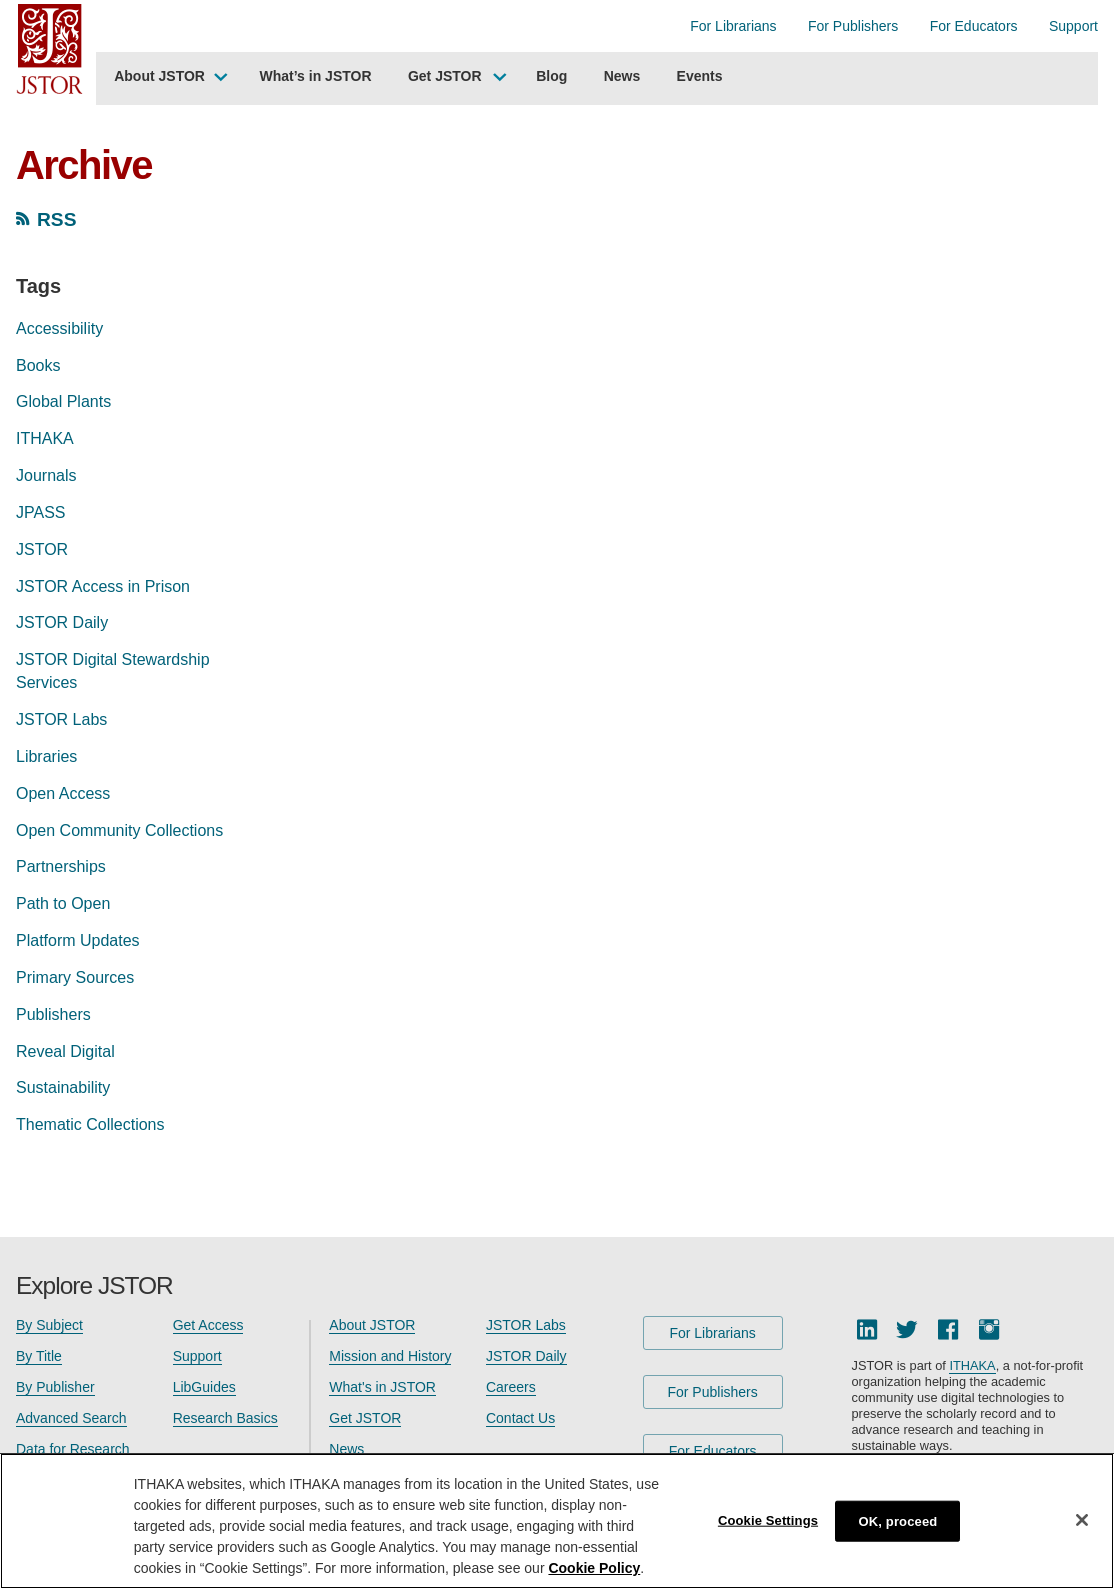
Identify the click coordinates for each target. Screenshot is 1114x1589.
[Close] (1082, 1520)
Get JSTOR (445, 76)
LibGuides (204, 1387)
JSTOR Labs (61, 719)
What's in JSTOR (382, 1387)
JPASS (41, 512)
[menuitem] (168, 79)
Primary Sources (75, 977)
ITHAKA (45, 438)
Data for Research (73, 1449)
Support (1073, 26)
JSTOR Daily (62, 622)
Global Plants (63, 401)
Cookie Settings (768, 1519)
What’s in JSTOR (316, 76)
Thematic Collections (90, 1124)
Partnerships (61, 866)
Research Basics (225, 1418)
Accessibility (59, 328)
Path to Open (63, 903)
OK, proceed (898, 1520)
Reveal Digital (65, 1051)
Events (700, 76)
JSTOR (42, 549)
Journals (46, 475)
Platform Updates (78, 940)
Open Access (63, 793)
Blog (551, 76)
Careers (511, 1387)
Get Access (208, 1325)
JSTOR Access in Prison (103, 586)
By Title (39, 1356)
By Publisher (55, 1387)
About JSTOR (159, 76)
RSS (56, 219)
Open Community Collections (119, 830)
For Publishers (853, 26)
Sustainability (63, 1087)
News (622, 76)
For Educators (974, 26)
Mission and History (390, 1356)
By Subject (49, 1325)
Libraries (46, 756)
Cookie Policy (594, 1568)
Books (38, 365)
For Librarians (733, 26)
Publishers (53, 1014)
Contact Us (520, 1418)
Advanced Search (71, 1418)
